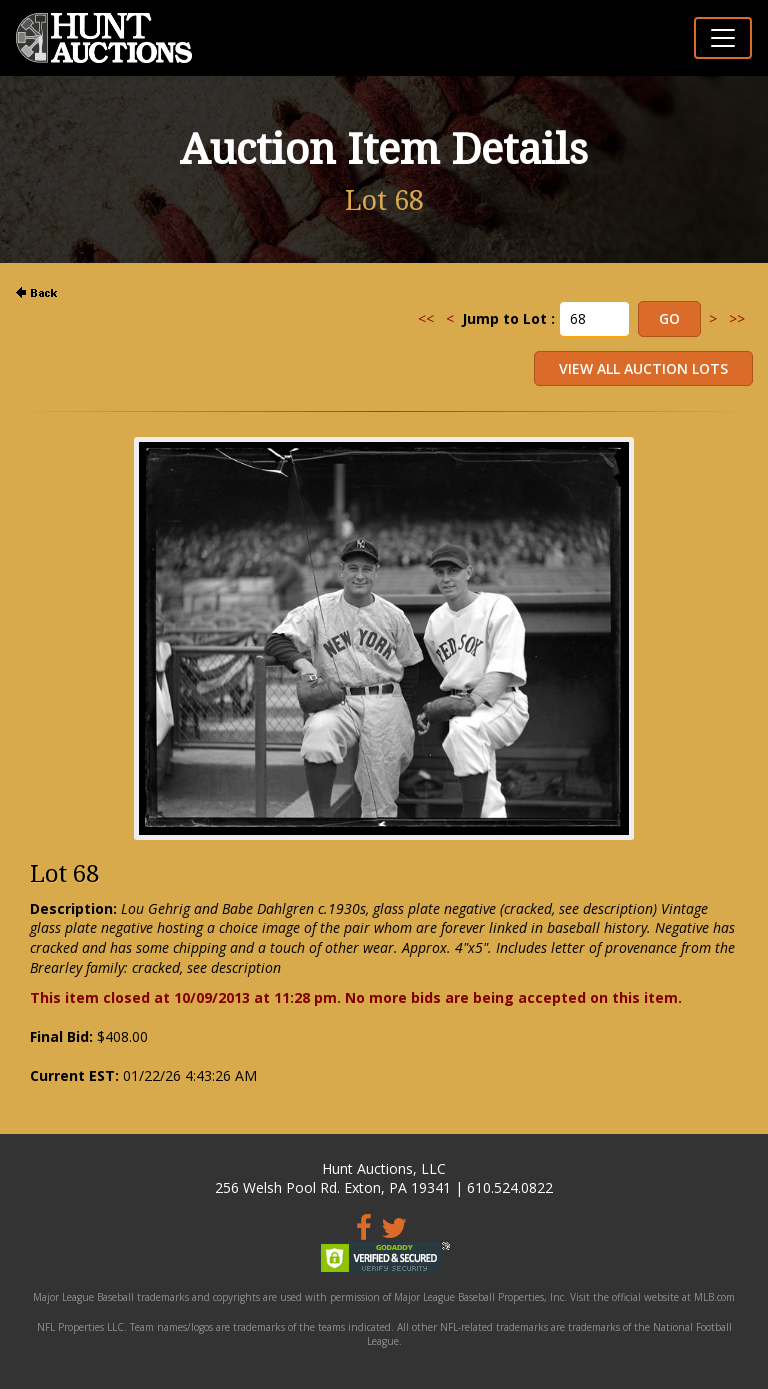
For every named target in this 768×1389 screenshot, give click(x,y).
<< (426, 318)
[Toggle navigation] (723, 38)
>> (737, 318)
